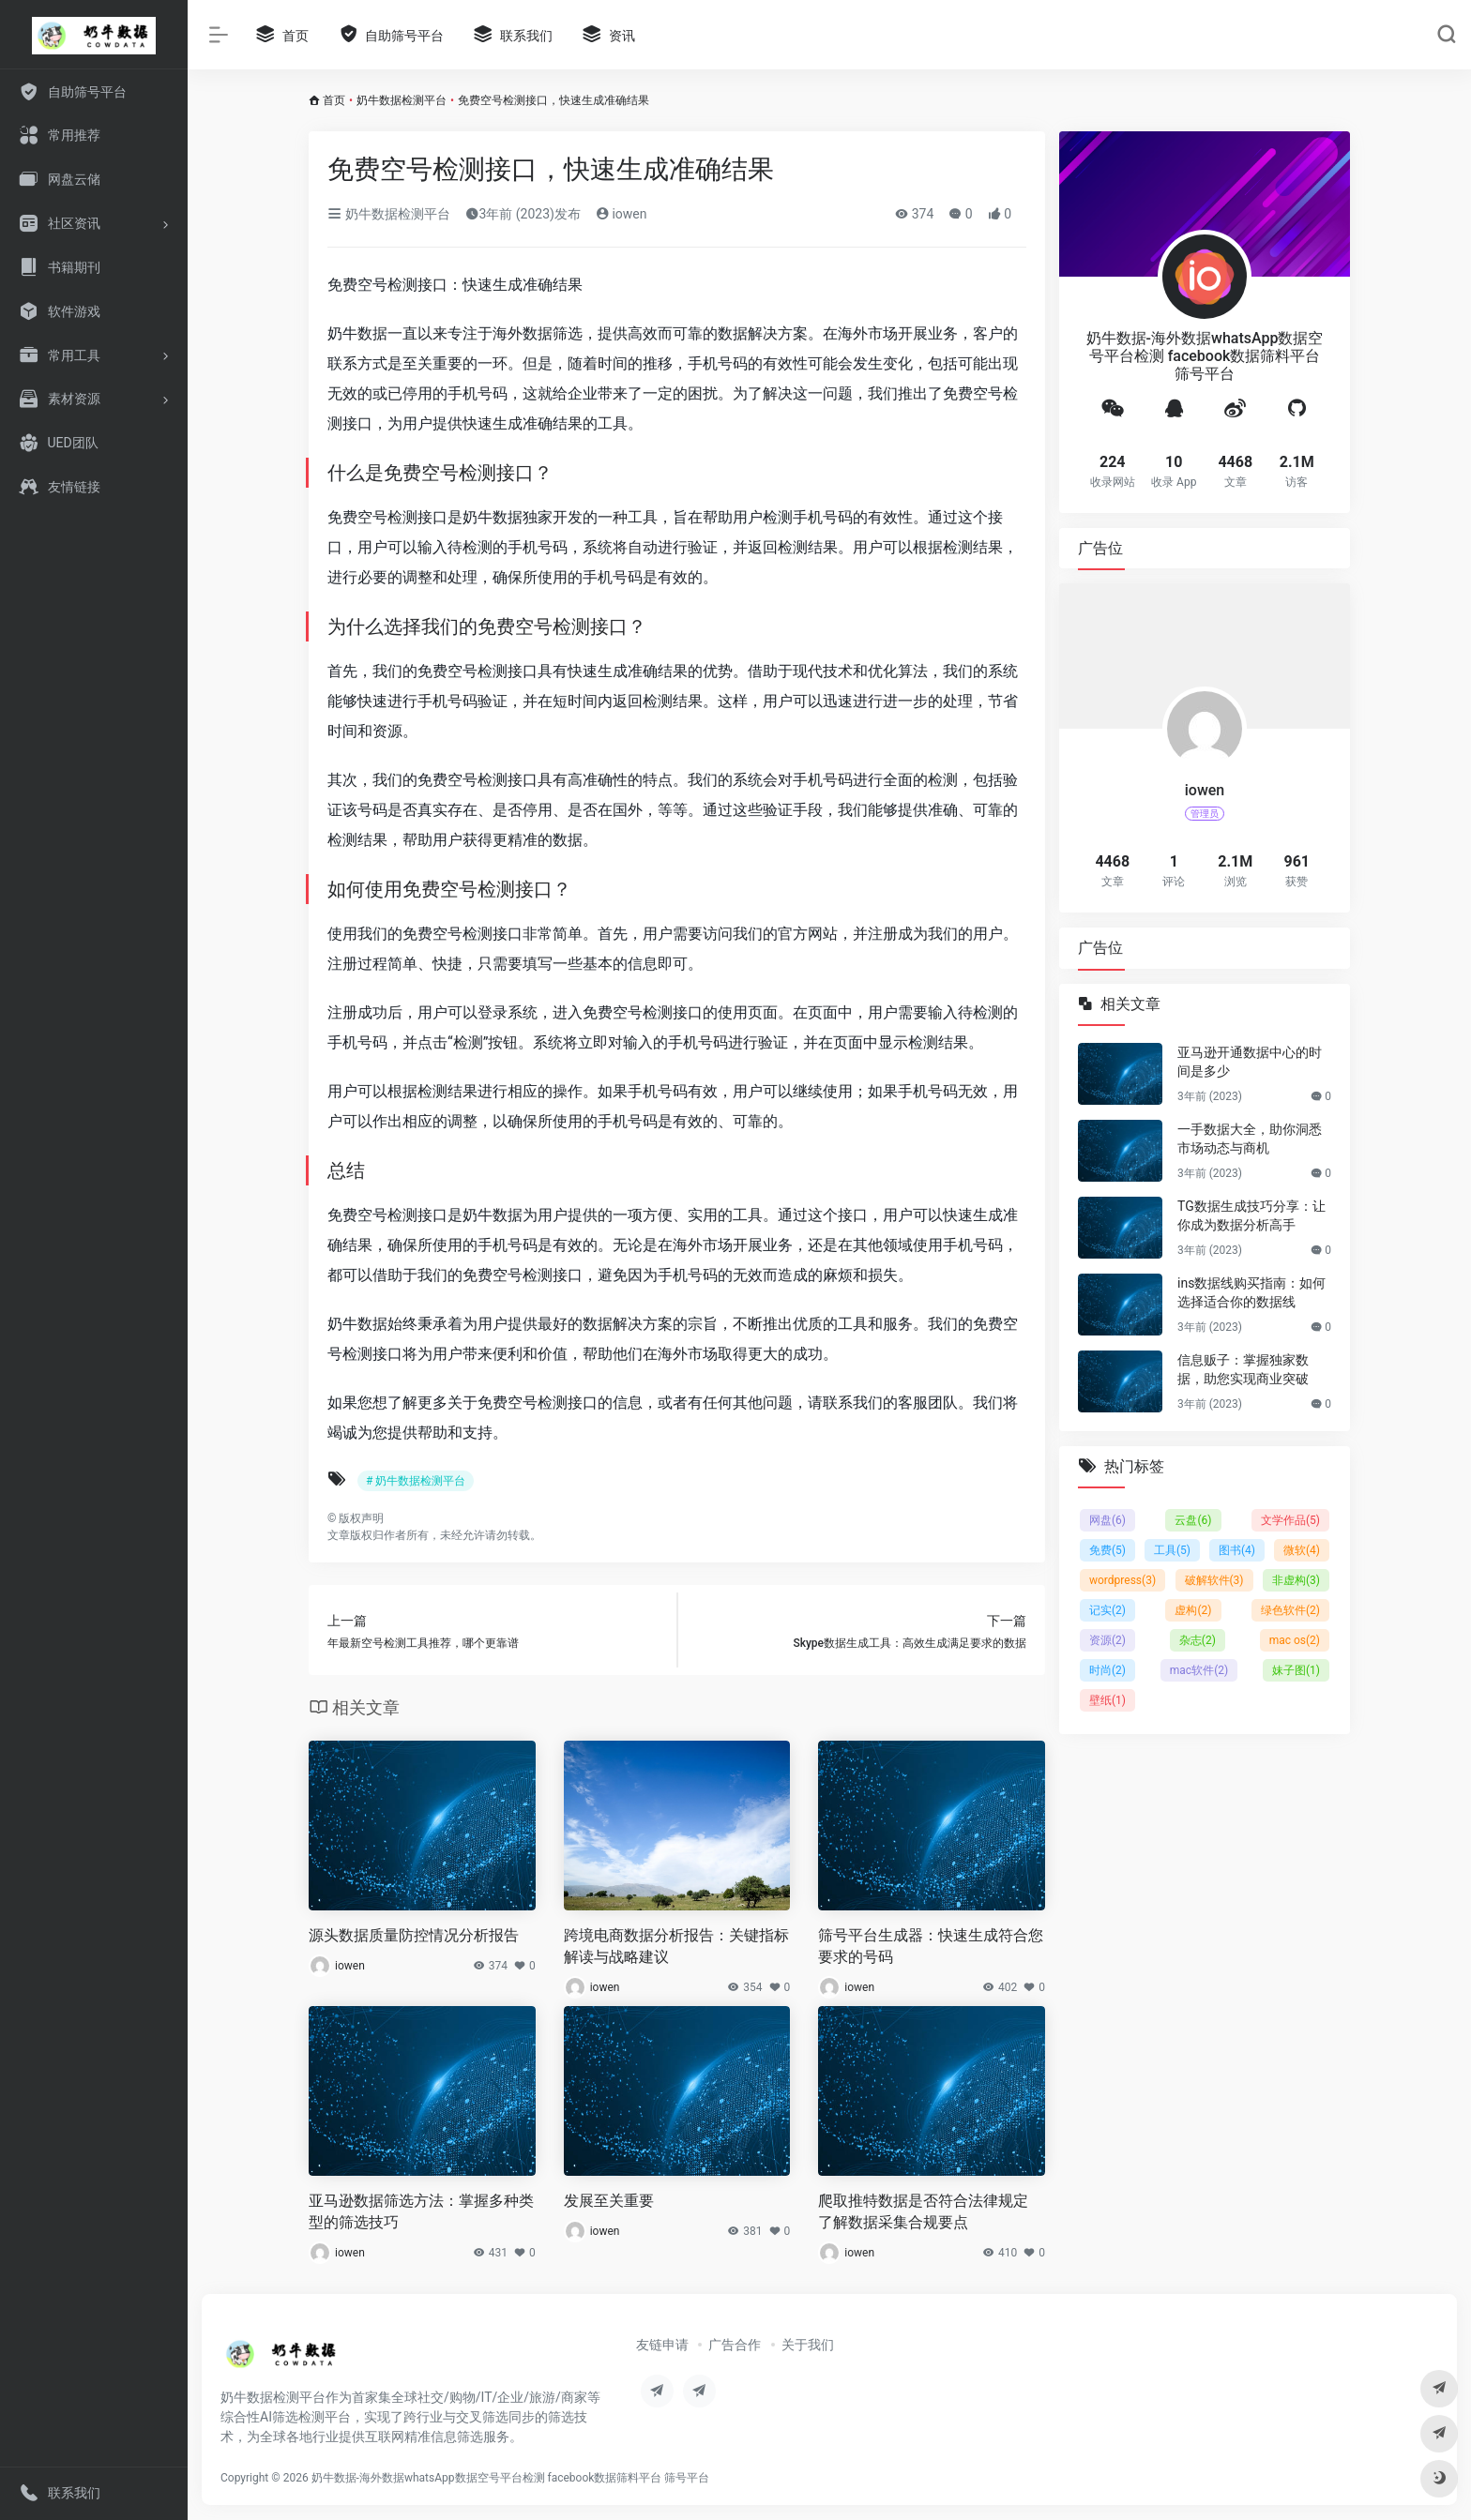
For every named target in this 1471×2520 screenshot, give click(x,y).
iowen (621, 213)
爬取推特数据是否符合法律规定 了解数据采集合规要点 (923, 2211)
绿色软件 (1290, 1610)
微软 (1301, 1550)
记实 (1107, 1610)
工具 (1172, 1550)
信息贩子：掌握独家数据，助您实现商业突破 (1243, 1369)
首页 (334, 100)
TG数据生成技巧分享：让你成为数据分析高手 (1251, 1215)
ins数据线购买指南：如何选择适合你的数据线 (1251, 1292)
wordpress (1122, 1580)
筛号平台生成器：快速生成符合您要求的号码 (930, 1946)
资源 (1107, 1640)
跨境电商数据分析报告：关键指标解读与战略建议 (676, 1946)
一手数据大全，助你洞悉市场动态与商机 (1249, 1138)
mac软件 (1199, 1670)
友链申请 (662, 2344)
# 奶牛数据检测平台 (415, 1480)
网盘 (1107, 1520)
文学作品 (1290, 1520)
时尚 (1107, 1670)
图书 (1237, 1550)
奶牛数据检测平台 (401, 100)
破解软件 (1214, 1580)
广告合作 (734, 2344)
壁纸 (1107, 1700)
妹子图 (1296, 1670)
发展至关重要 (609, 2201)
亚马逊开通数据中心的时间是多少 (1249, 1062)
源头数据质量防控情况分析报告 (414, 1935)
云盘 (1193, 1520)
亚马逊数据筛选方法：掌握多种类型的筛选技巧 (421, 2211)
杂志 (1197, 1640)
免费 (1107, 1550)
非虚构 (1296, 1580)
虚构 (1193, 1610)
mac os (1294, 1640)
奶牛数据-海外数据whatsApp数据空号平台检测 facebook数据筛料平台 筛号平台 (510, 2477)
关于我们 (807, 2344)
